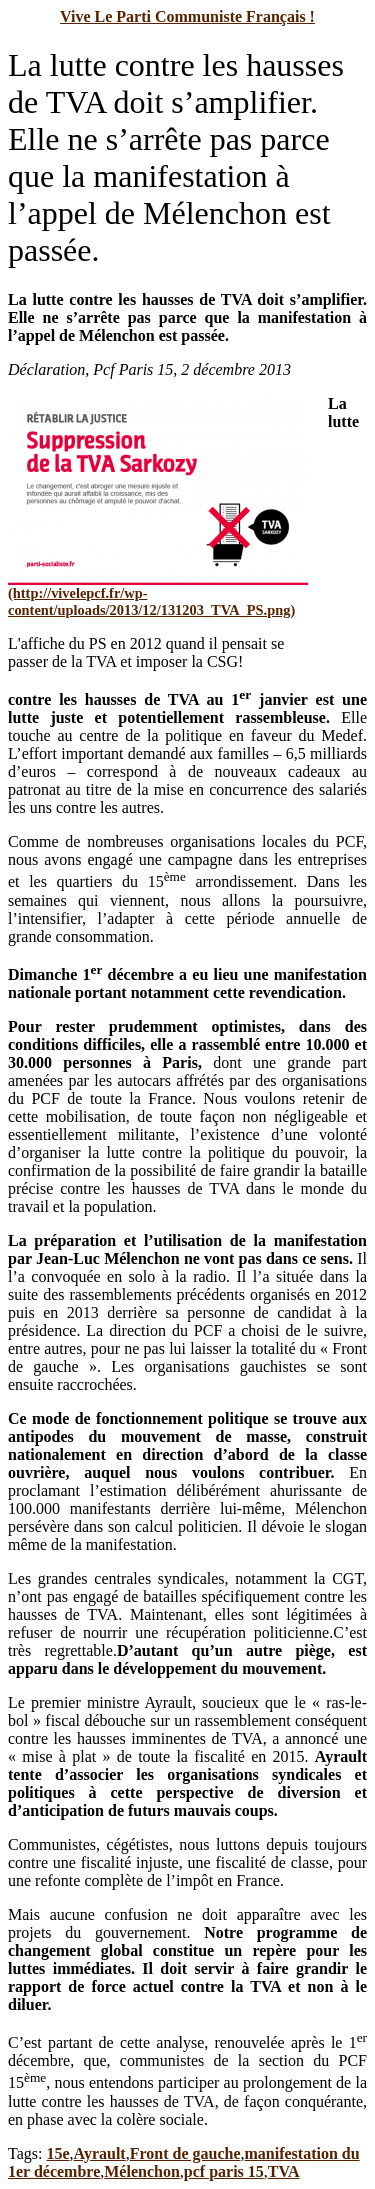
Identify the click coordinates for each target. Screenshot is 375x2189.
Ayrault (100, 2153)
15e (57, 2153)
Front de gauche (185, 2153)
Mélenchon (142, 2171)
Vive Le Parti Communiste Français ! (187, 16)
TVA (284, 2171)
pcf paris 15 (224, 2171)
